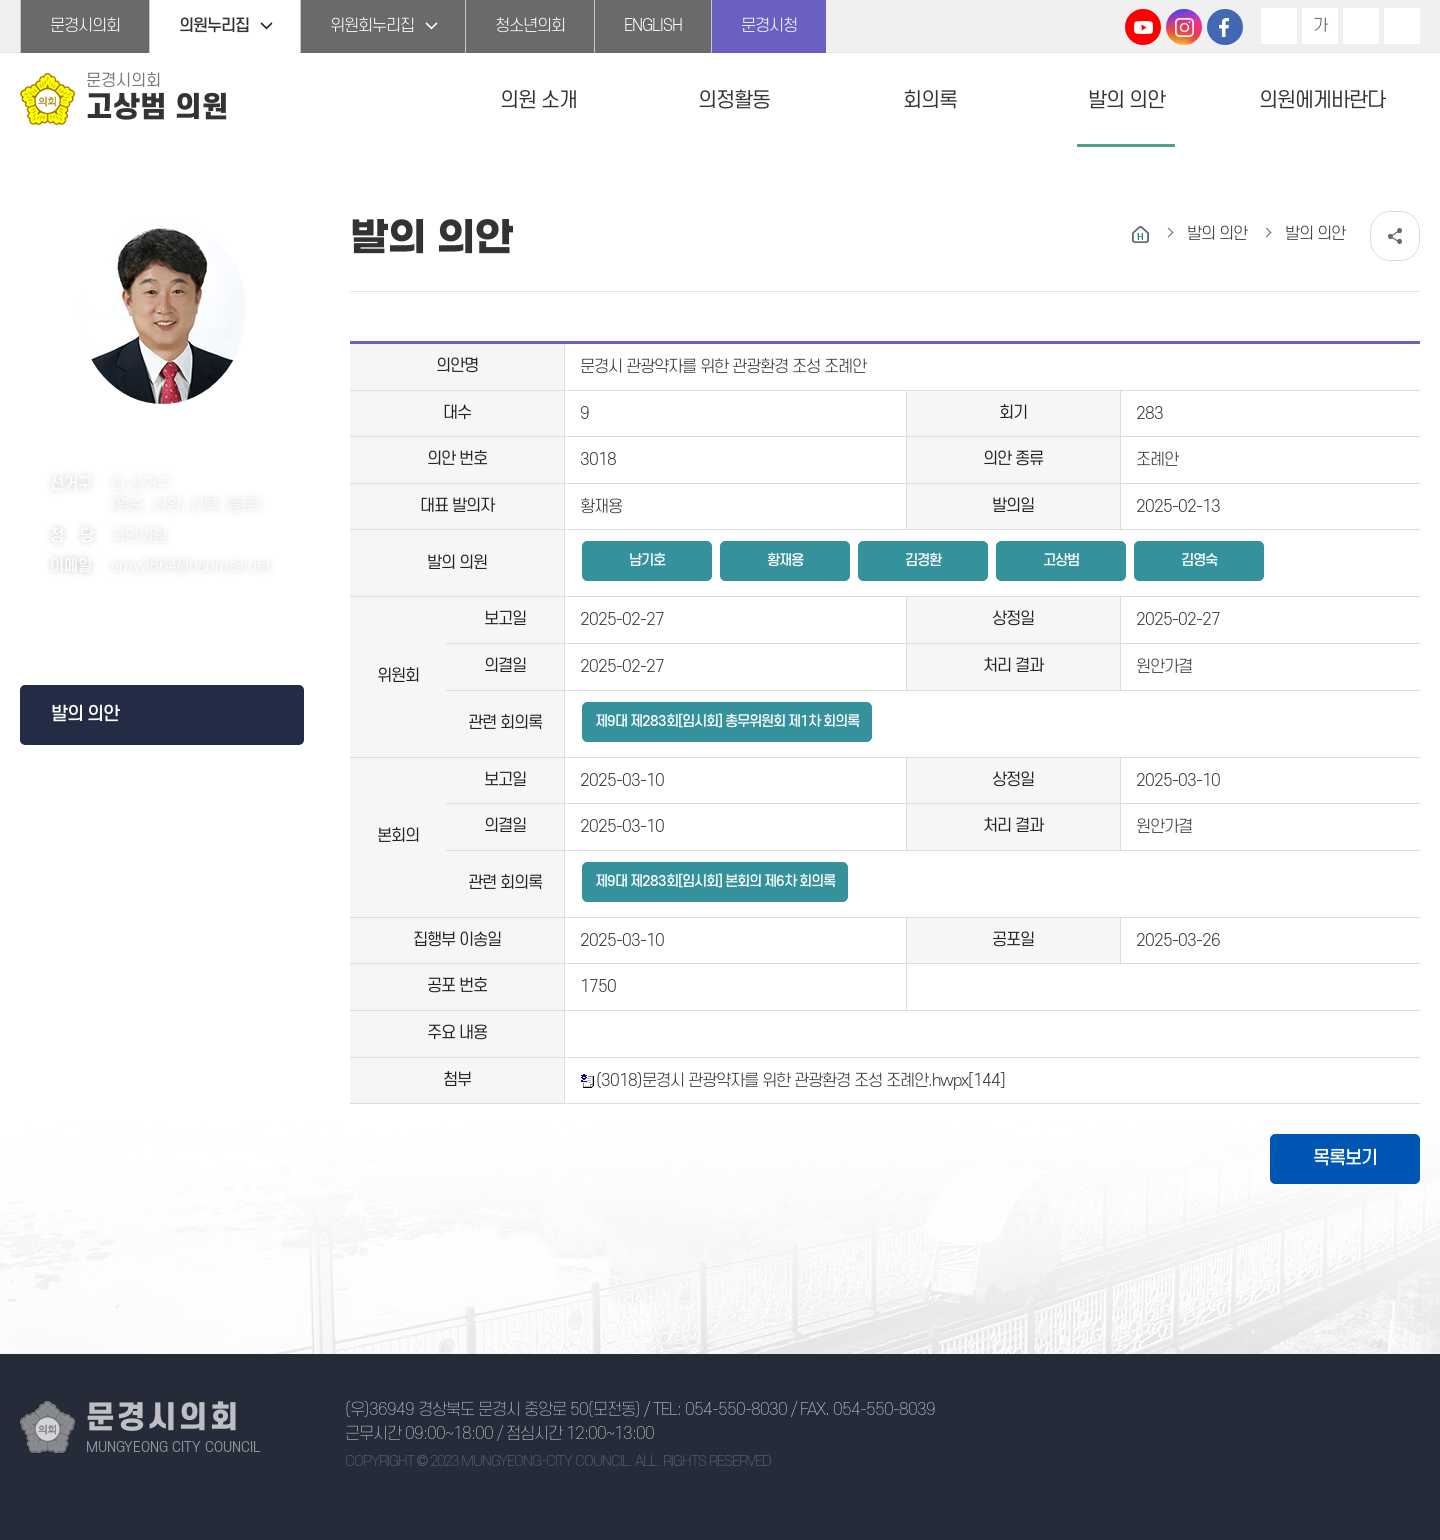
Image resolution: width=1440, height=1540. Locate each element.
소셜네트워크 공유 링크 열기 (1395, 236)
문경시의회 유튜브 (1143, 27)
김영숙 (1199, 560)
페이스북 (156, 621)
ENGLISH (653, 26)
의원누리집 (214, 26)
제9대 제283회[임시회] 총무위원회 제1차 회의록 (727, 721)
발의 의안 (1126, 100)
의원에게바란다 (1322, 100)
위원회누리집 (372, 26)
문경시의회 (85, 26)
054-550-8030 (736, 1410)
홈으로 (1140, 234)
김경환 (923, 560)
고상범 (1061, 560)
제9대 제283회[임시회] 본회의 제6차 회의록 (715, 881)
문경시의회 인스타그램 (1184, 27)
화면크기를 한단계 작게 (1361, 26)
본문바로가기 (0, 0)
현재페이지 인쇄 (1402, 26)
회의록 (930, 100)
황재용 (785, 560)
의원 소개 (538, 100)
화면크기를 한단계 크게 (1279, 26)
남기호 (647, 560)
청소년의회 (530, 26)
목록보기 (1345, 1158)
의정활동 (734, 100)
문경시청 (769, 26)
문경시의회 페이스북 (1225, 27)
